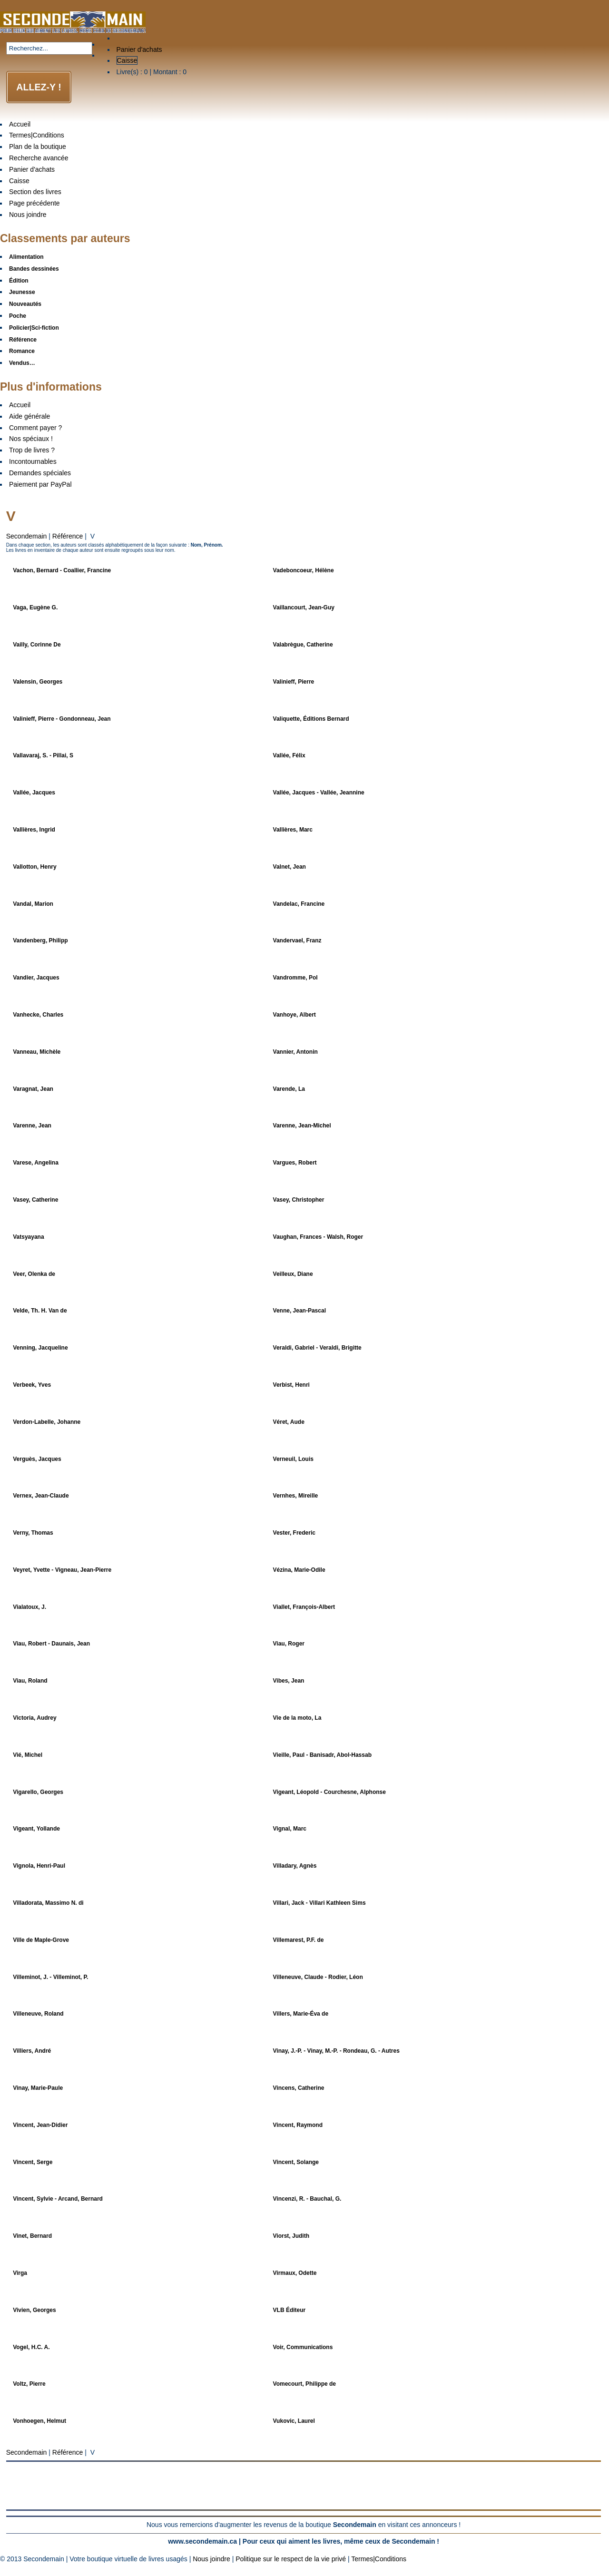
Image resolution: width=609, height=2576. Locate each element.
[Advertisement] (303, 2485)
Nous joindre (28, 214)
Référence (67, 536)
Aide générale (29, 416)
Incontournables (33, 461)
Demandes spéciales (40, 473)
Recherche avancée (39, 158)
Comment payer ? (35, 427)
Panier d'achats (139, 49)
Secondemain (26, 536)
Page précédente (34, 203)
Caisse (127, 60)
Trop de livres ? (32, 450)
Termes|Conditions (36, 135)
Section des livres (35, 192)
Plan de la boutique (37, 146)
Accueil (19, 124)
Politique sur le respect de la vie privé (291, 2559)
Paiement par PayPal (40, 484)
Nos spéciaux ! (31, 438)
